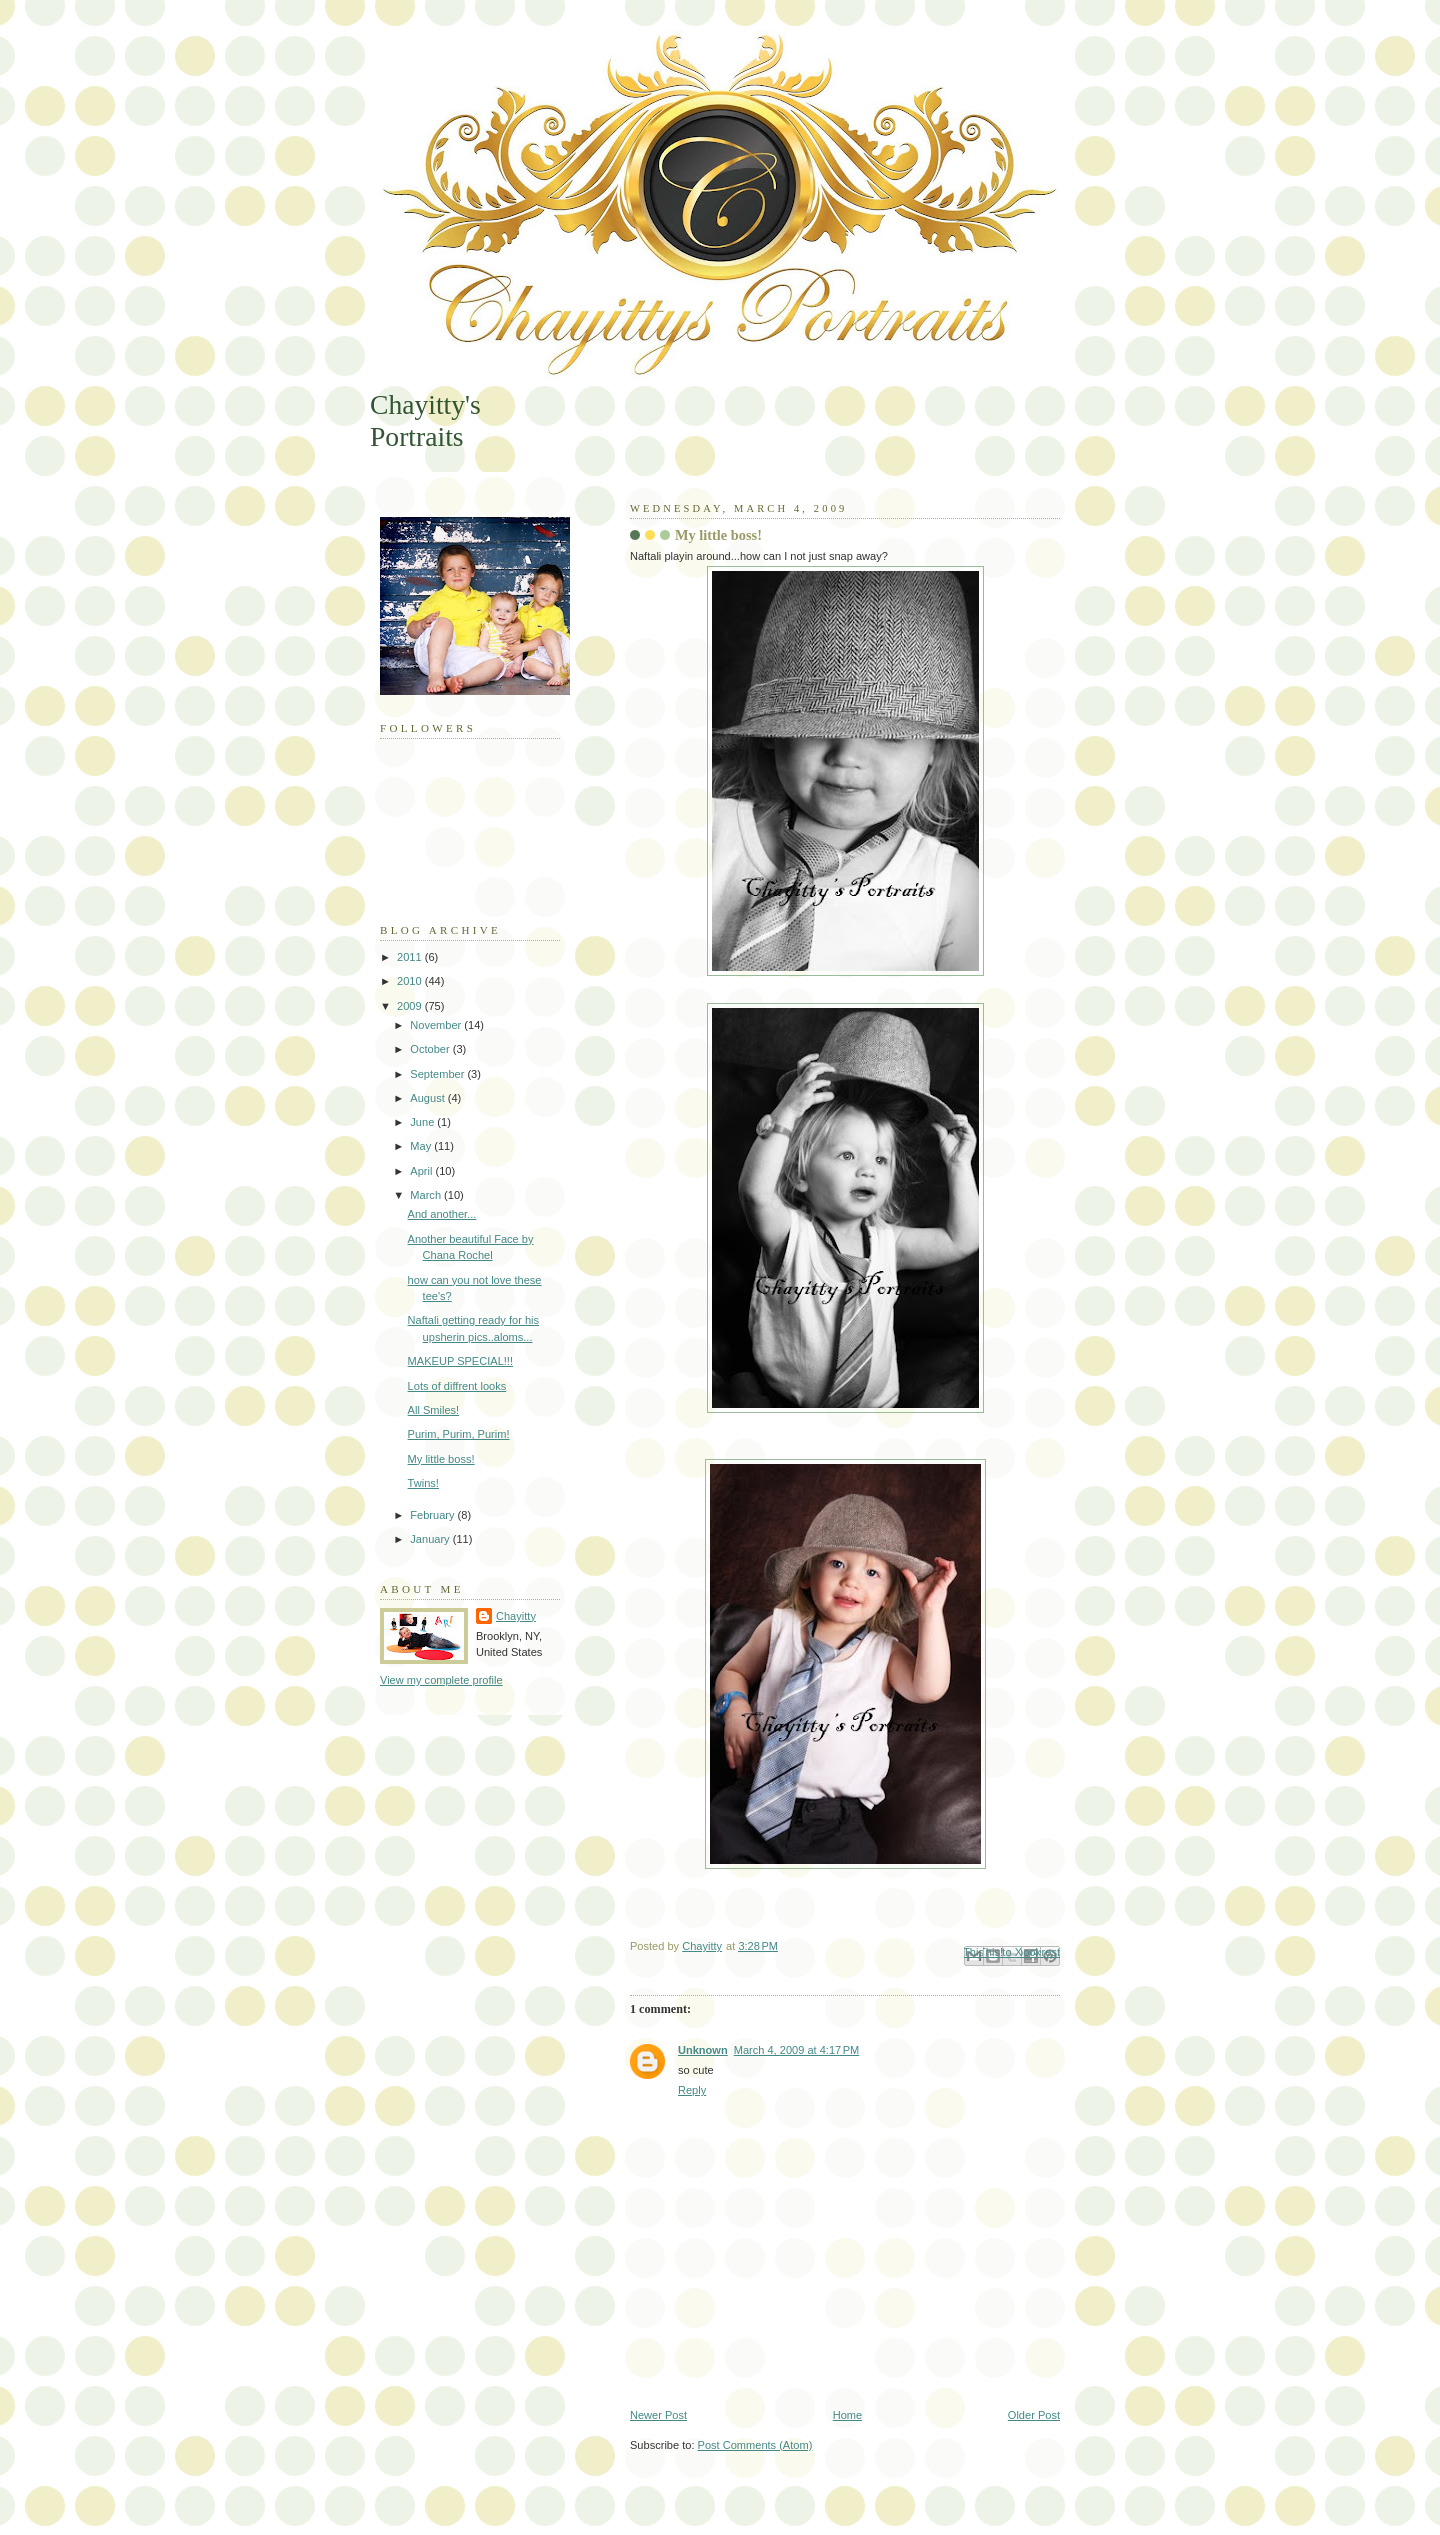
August (428, 1098)
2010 (411, 981)
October (431, 1049)
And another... (442, 1214)
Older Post (1034, 2415)
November (437, 1025)
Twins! (423, 1483)
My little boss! (441, 1459)
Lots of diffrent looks (457, 1386)
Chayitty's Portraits (425, 420)
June (423, 1122)
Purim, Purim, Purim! (459, 1434)
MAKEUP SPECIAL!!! (460, 1361)
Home (847, 2415)
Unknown (703, 2050)
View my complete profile (441, 1680)
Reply (692, 2090)
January (431, 1539)
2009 (411, 1006)
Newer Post (658, 2415)
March (427, 1195)
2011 (411, 957)
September (438, 1074)
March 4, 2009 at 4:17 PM (797, 2050)
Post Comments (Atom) (755, 2445)
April (422, 1171)
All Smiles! (434, 1410)
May (422, 1146)
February (433, 1515)
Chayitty (516, 1616)
